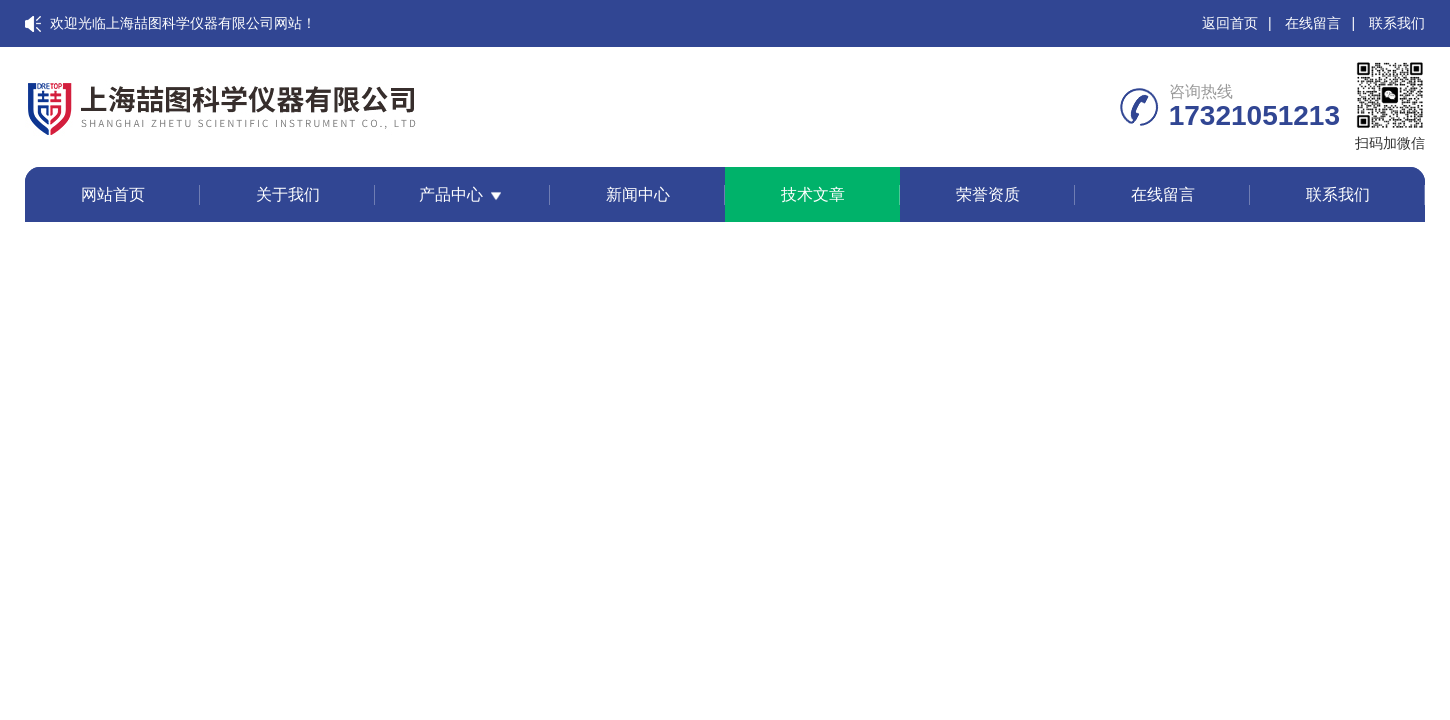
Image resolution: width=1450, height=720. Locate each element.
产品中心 (451, 194)
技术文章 (813, 194)
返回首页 (1230, 23)
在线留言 (1313, 23)
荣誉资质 (988, 194)
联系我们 (1397, 23)
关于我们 (288, 194)
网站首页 (113, 194)
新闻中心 (638, 194)
